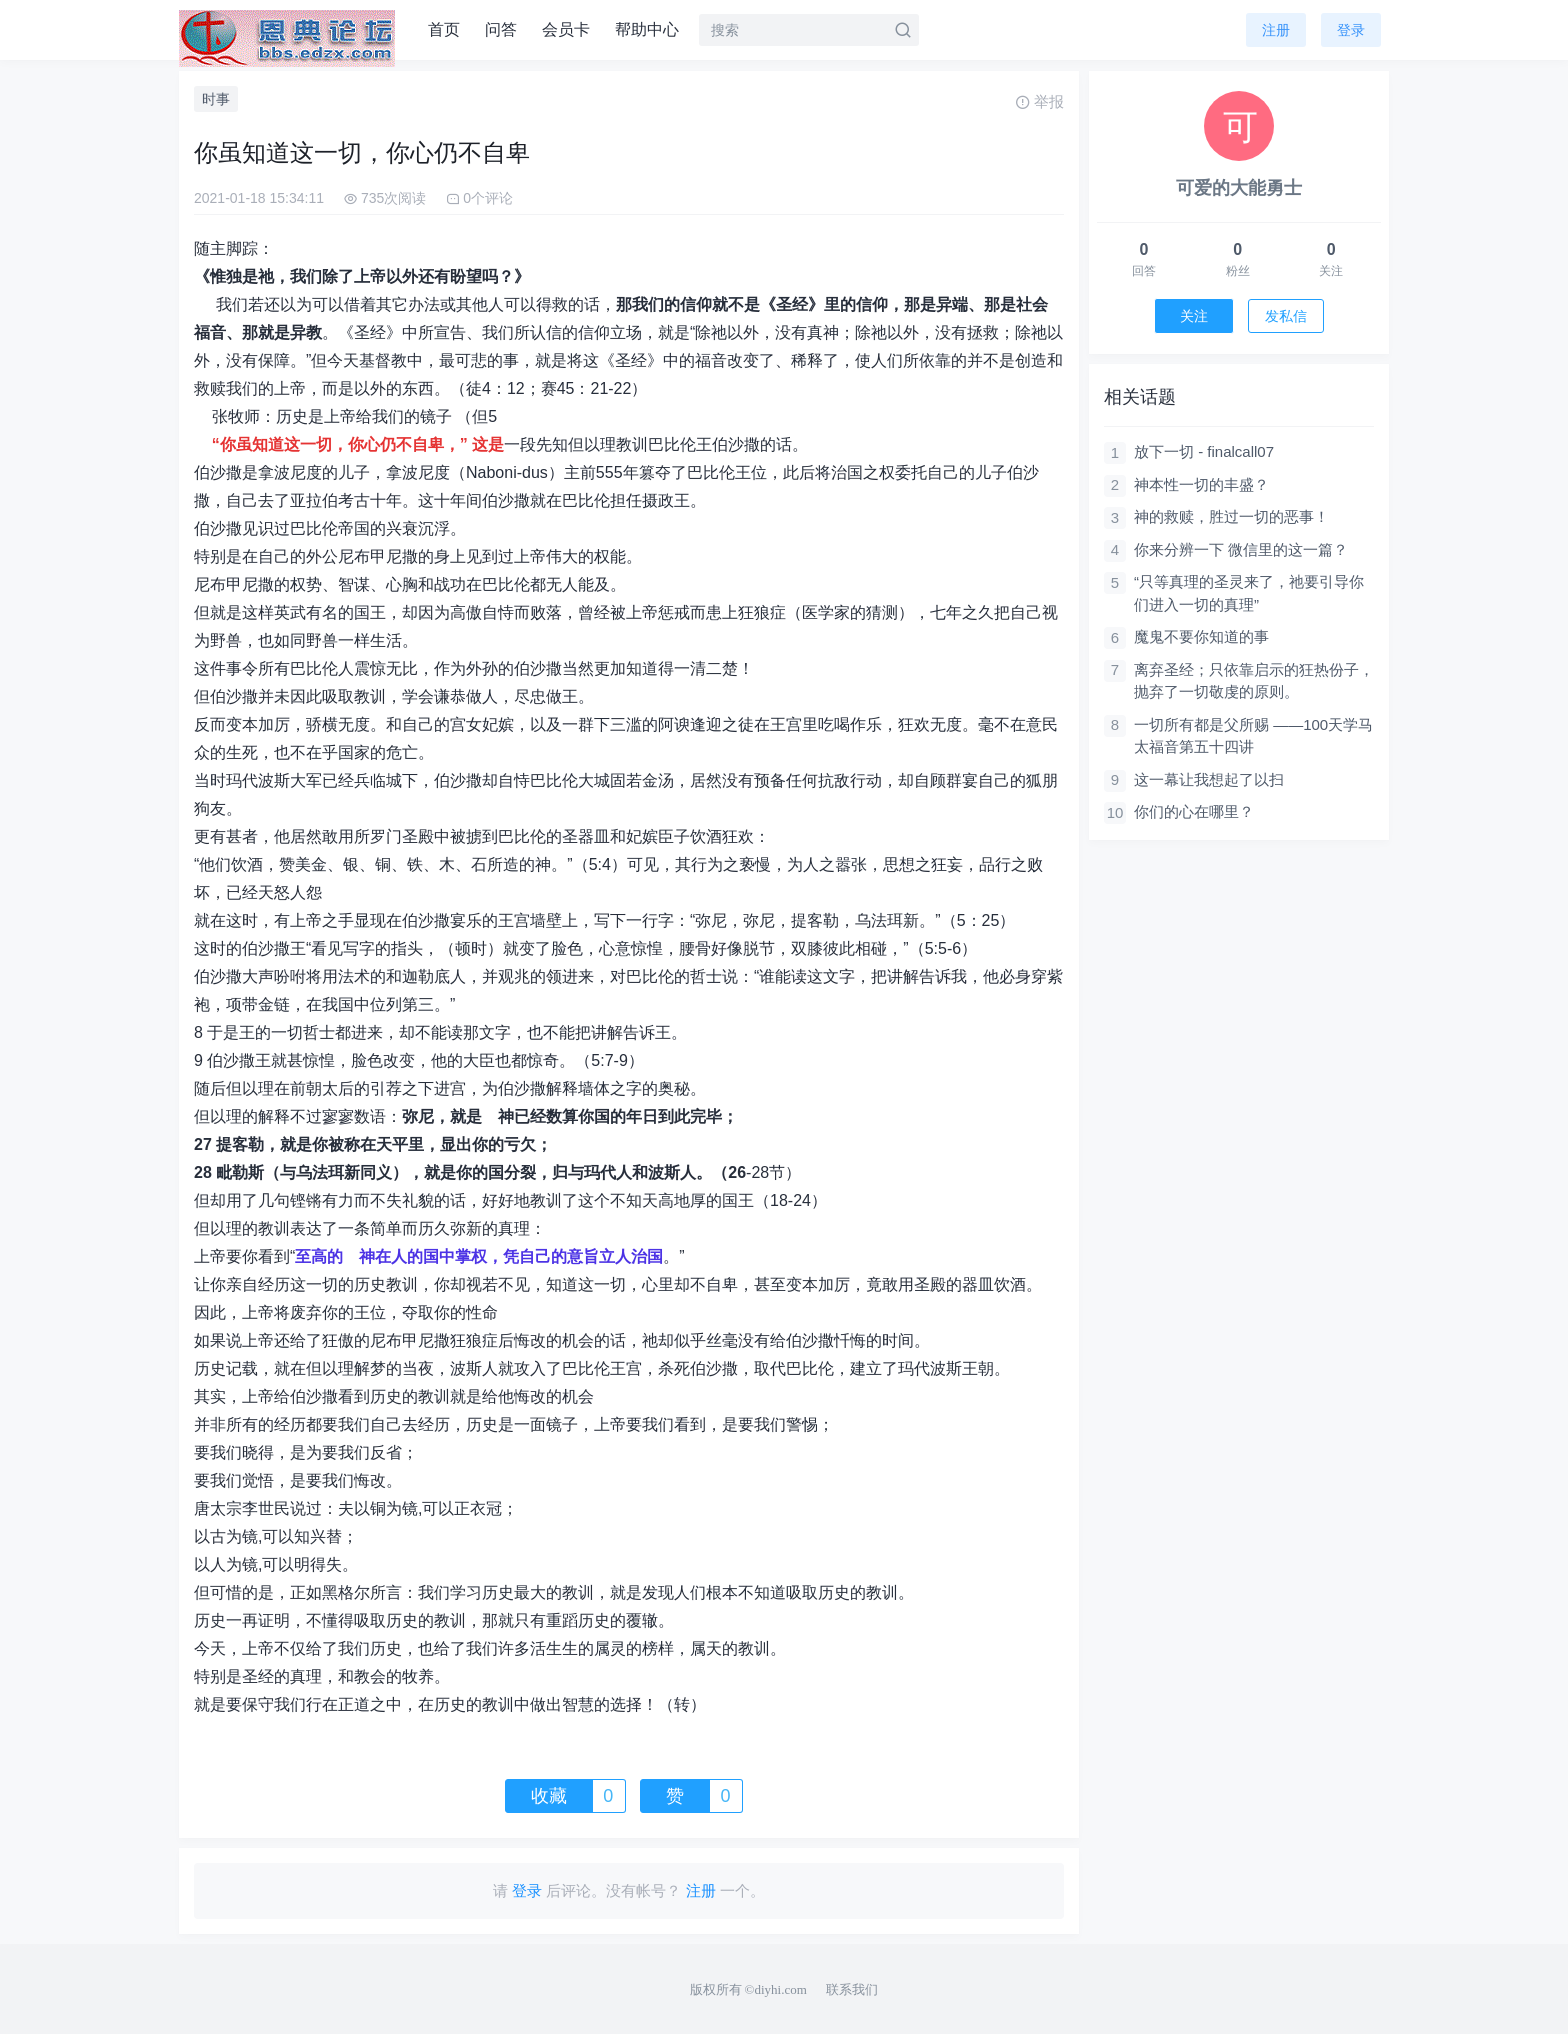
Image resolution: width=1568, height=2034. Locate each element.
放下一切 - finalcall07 (1204, 451)
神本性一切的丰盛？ (1201, 484)
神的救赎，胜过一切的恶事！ (1231, 516)
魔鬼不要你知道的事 (1201, 636)
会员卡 (566, 29)
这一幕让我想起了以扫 (1209, 779)
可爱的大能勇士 (1239, 188)
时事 (216, 99)
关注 (1194, 316)
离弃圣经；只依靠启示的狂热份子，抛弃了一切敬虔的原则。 (1254, 681)
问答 (501, 29)
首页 (444, 29)
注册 (1276, 30)
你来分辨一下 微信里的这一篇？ (1241, 549)
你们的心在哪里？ (1194, 811)
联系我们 (852, 1989)
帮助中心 (647, 29)
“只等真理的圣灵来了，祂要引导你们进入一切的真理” (1249, 593)
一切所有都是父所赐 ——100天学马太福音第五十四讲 (1253, 736)
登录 (1351, 30)
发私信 (1286, 316)
